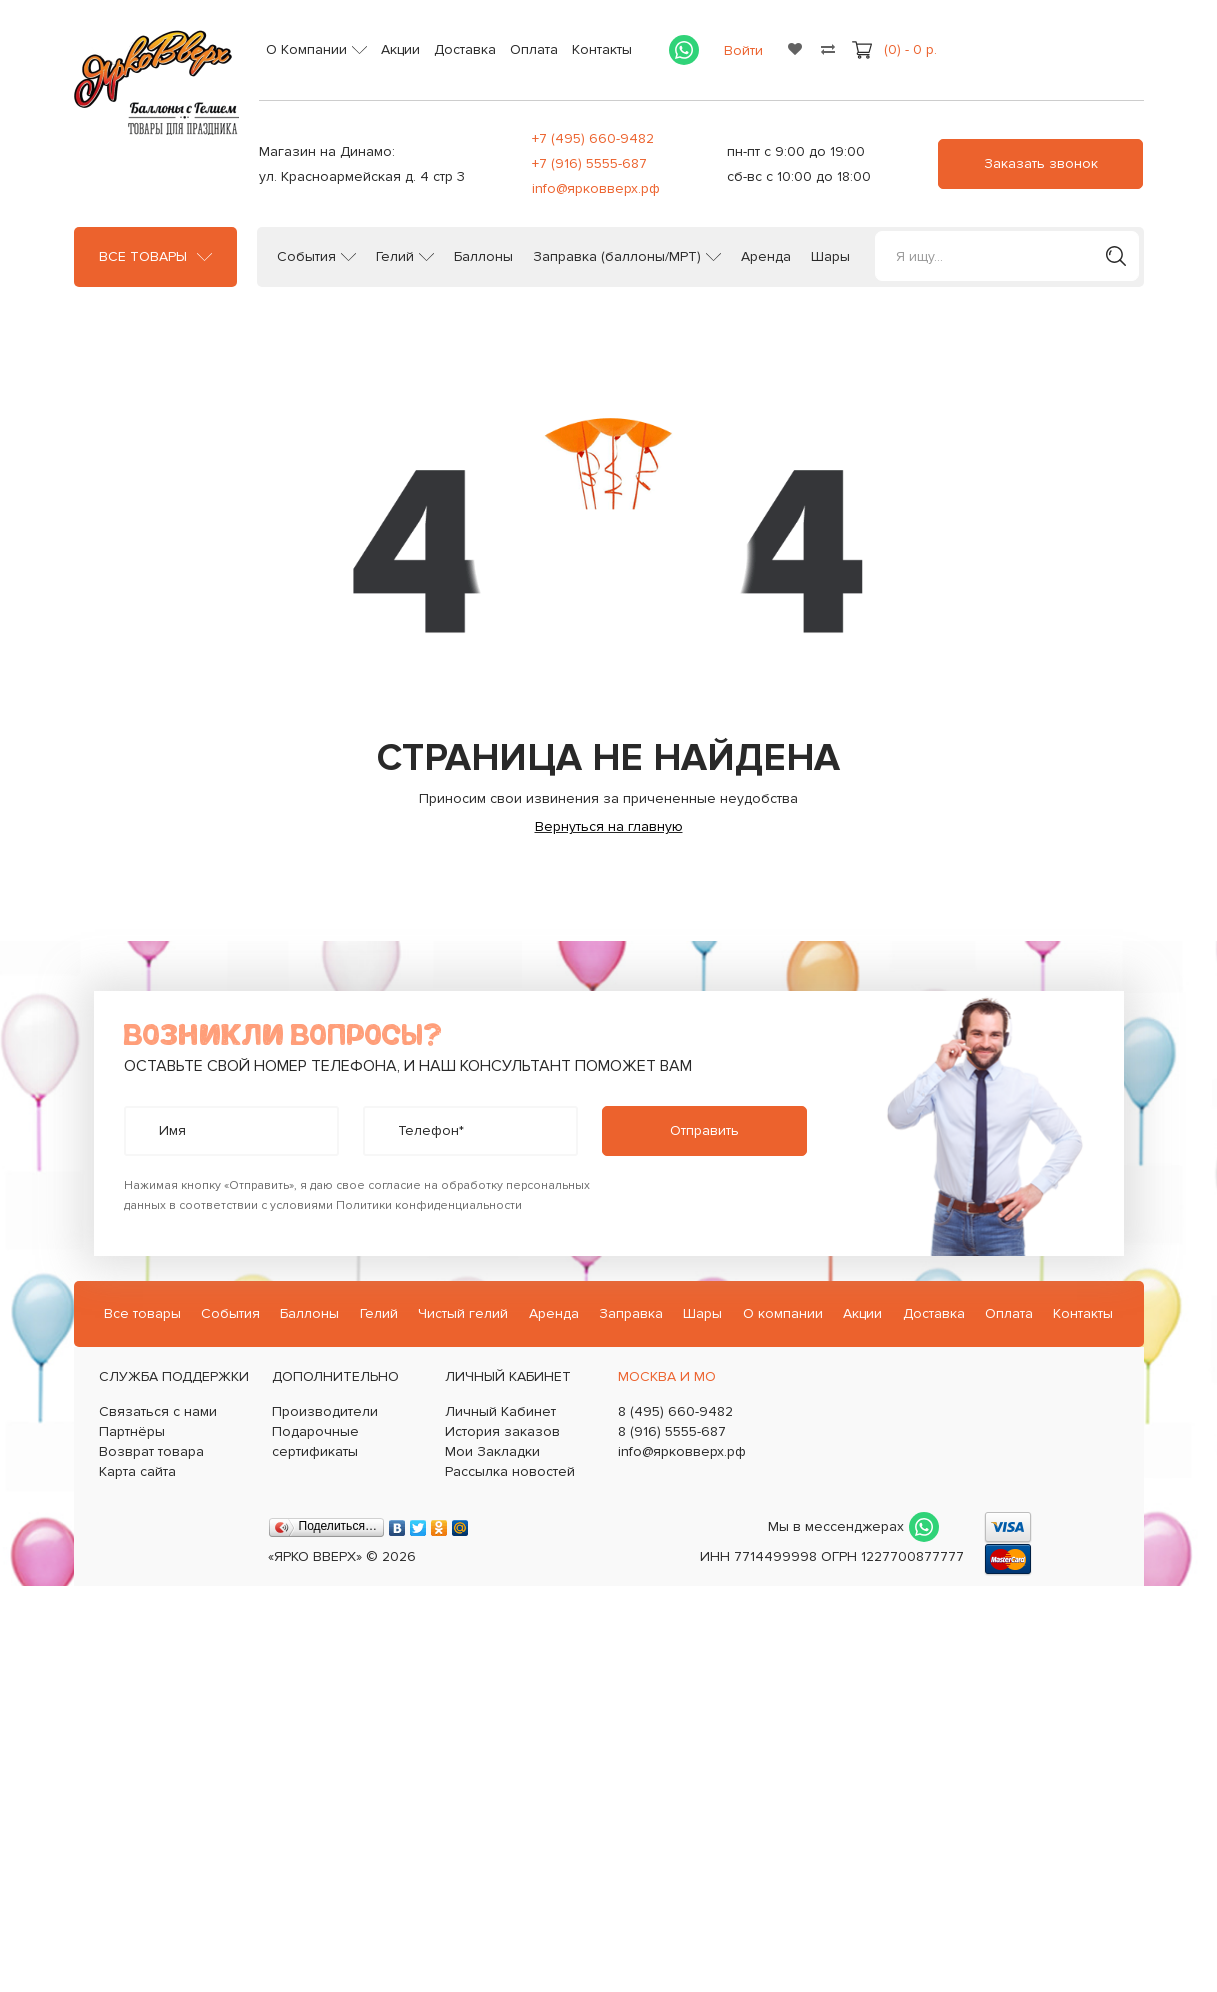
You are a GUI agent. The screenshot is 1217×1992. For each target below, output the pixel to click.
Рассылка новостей (510, 1471)
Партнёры (132, 1431)
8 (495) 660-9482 (675, 1411)
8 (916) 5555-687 (672, 1431)
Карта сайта (137, 1471)
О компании (783, 1313)
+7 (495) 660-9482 (593, 138)
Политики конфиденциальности (429, 1205)
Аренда (766, 257)
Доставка (465, 49)
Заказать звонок (1041, 163)
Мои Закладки (492, 1451)
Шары (830, 257)
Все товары (143, 257)
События (306, 257)
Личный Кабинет (500, 1411)
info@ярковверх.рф (596, 188)
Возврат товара (151, 1451)
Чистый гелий (463, 1313)
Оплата (534, 49)
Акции (400, 49)
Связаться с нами (158, 1411)
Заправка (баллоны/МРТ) (617, 257)
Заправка (631, 1313)
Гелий (395, 257)
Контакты (602, 49)
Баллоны (483, 257)
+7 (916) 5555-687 (589, 163)
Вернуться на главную (609, 826)
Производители (325, 1411)
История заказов (502, 1431)
